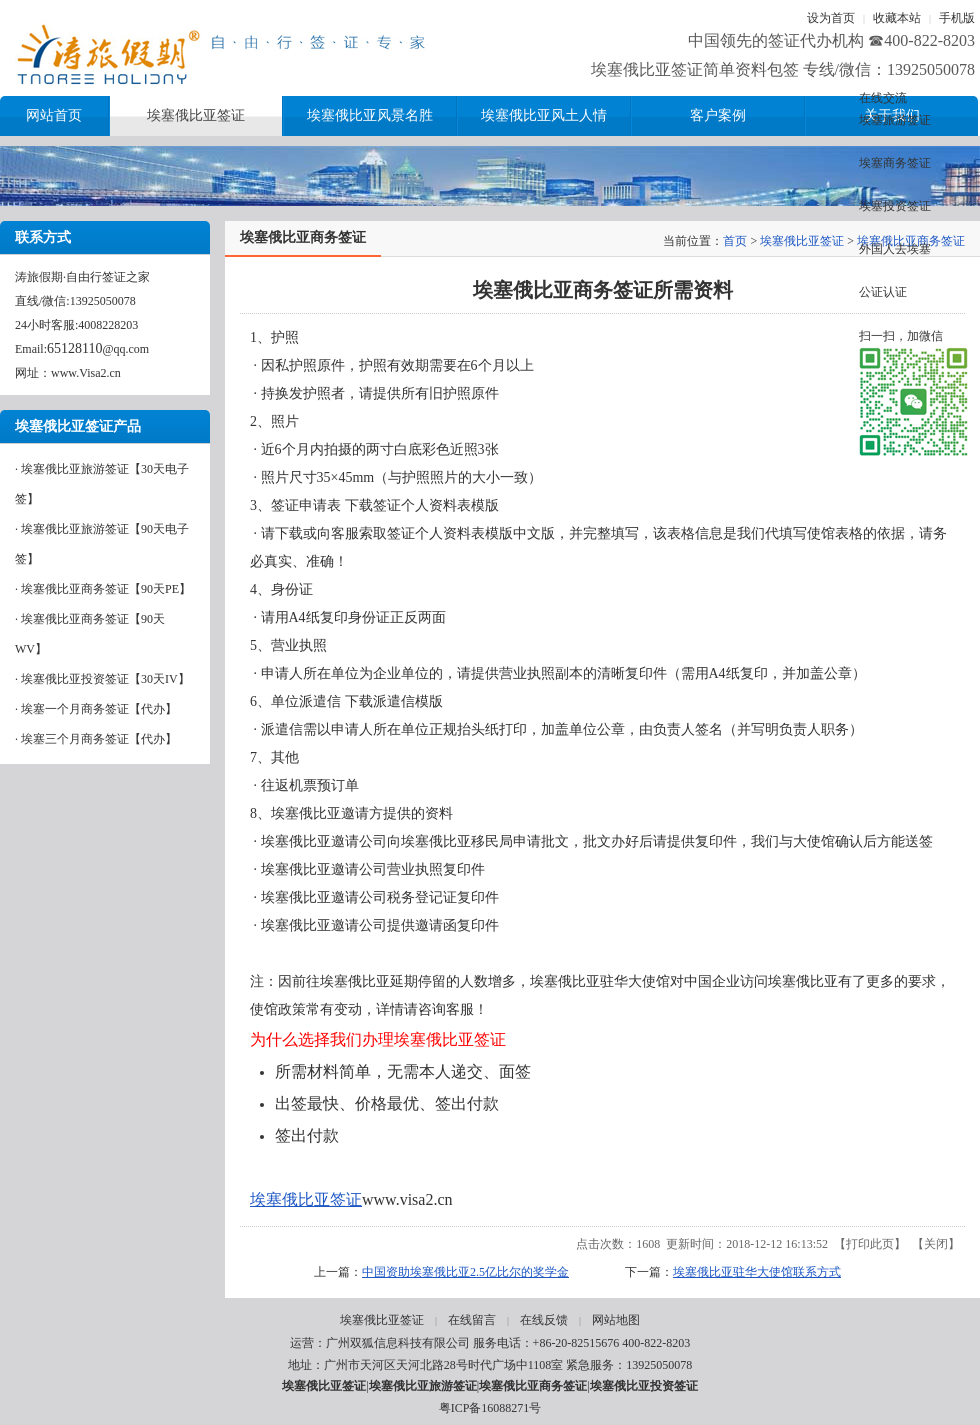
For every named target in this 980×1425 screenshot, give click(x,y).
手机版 (957, 18)
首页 (735, 241)
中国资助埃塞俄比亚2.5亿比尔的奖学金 (465, 1272)
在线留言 (472, 1320)
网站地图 (616, 1320)
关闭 (936, 1244)
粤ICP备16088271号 (490, 1408)
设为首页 (831, 18)
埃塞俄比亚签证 (802, 241)
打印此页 (870, 1244)
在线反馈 (544, 1320)
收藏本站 (897, 18)
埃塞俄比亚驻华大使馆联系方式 (757, 1272)
